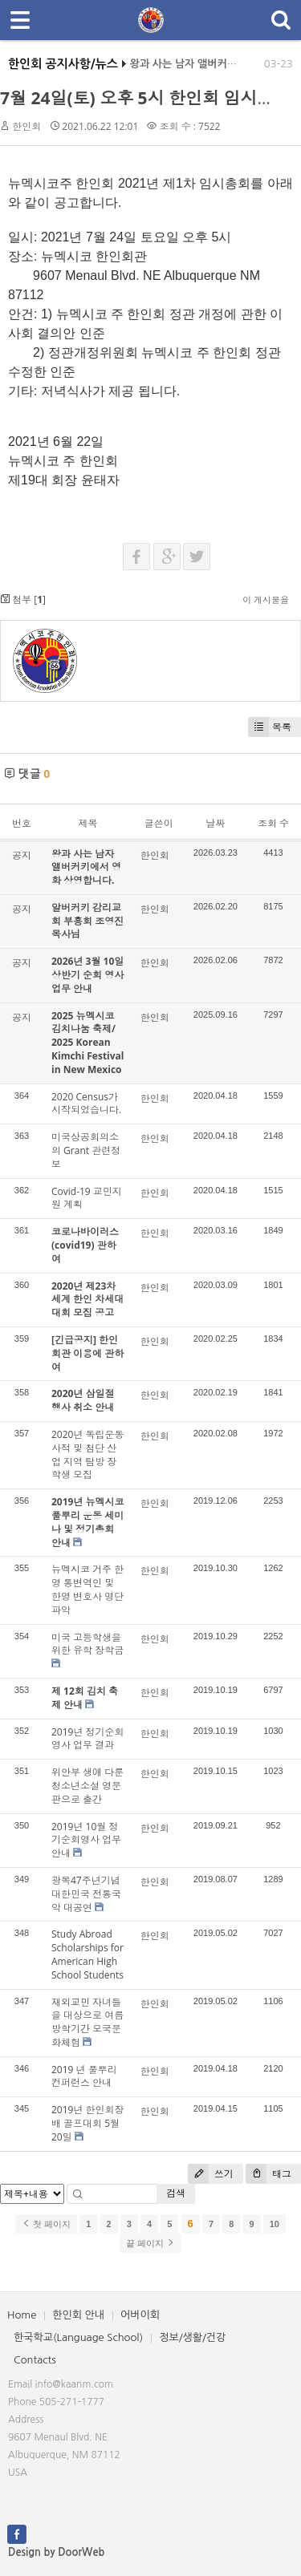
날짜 (215, 823)
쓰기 (211, 2174)
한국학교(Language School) (78, 2337)
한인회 (26, 126)
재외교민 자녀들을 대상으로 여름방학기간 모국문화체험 (87, 2022)
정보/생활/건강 (192, 2337)
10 (274, 2224)
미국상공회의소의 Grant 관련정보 (85, 1150)
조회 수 (273, 823)
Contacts (35, 2360)
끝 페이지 (150, 2243)
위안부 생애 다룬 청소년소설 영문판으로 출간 (87, 1785)
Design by (56, 2552)
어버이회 (140, 2315)
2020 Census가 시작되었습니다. (86, 1103)
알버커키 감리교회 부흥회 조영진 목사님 (87, 921)
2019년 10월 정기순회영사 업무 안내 (86, 1840)
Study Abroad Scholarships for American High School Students (87, 1954)
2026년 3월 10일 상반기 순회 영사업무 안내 (87, 974)
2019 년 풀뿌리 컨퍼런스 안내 (84, 2076)
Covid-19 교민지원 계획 (86, 1198)
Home (21, 2315)
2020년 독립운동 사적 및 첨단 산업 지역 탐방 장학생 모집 (87, 1454)
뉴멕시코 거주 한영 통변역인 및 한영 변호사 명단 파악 (87, 1589)
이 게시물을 (265, 599)
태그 (268, 2174)
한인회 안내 (78, 2315)
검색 (175, 2193)
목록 (269, 727)
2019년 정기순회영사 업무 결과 (87, 1738)
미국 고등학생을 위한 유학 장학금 (87, 1644)
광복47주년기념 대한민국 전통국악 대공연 (86, 1893)
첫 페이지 (46, 2224)
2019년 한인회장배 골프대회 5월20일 (87, 2123)
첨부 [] (23, 599)
